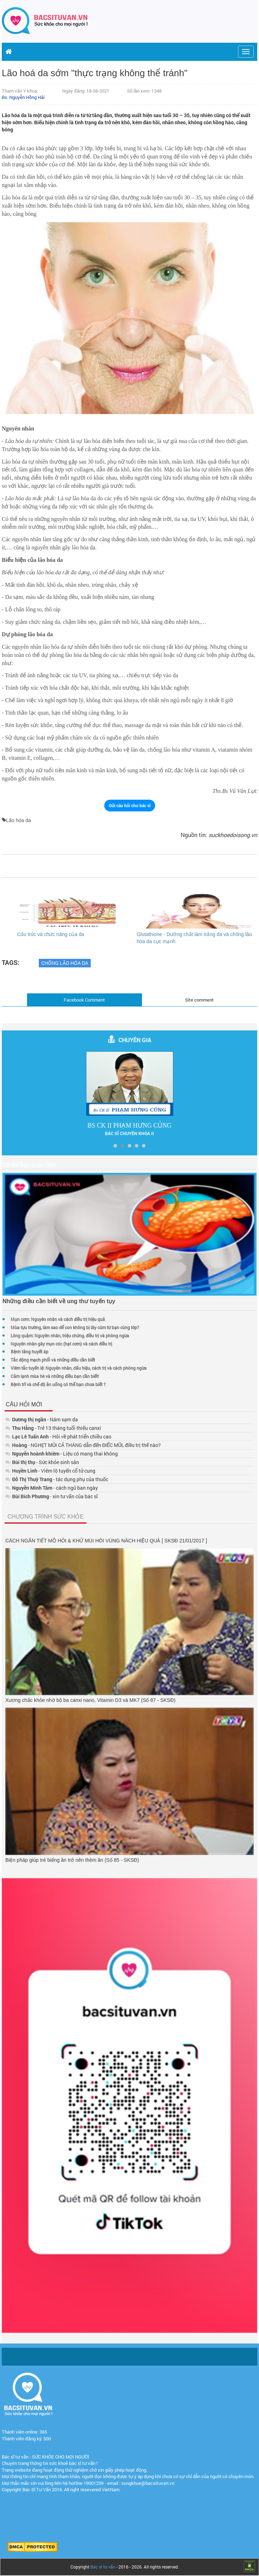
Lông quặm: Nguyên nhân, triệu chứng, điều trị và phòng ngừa (70, 1335)
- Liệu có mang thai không (61, 1453)
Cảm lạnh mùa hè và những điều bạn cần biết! (55, 1376)
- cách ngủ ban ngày (51, 1487)
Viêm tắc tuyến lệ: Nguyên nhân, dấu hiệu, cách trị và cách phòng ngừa (79, 1368)
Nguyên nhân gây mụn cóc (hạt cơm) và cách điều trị (61, 1344)
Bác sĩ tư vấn (102, 2567)
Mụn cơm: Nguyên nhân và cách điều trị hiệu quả (58, 1319)
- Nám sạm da (41, 1419)
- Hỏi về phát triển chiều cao (58, 1436)
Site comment (199, 1000)
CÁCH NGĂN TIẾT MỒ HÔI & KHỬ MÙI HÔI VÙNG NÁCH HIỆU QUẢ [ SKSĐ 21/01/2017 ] (106, 1540)
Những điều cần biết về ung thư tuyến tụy (58, 1301)
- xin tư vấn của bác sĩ (51, 1496)
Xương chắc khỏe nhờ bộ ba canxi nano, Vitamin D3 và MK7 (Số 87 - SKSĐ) (90, 1700)
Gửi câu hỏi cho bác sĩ (129, 805)
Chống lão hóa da (64, 963)
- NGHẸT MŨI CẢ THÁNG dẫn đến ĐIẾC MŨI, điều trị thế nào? (83, 1445)
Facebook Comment (84, 1000)
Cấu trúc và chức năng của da (50, 934)
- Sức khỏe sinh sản (42, 1462)
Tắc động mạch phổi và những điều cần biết (53, 1360)
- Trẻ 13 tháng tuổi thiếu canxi (53, 1428)
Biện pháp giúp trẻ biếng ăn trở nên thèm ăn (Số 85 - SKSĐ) (72, 1860)
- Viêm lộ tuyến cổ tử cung (50, 1470)
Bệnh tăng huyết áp (29, 1351)
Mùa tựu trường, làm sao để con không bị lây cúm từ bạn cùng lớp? (75, 1327)
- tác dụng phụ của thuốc (56, 1479)
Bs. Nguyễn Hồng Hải (23, 97)
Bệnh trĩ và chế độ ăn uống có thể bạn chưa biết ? (58, 1384)
